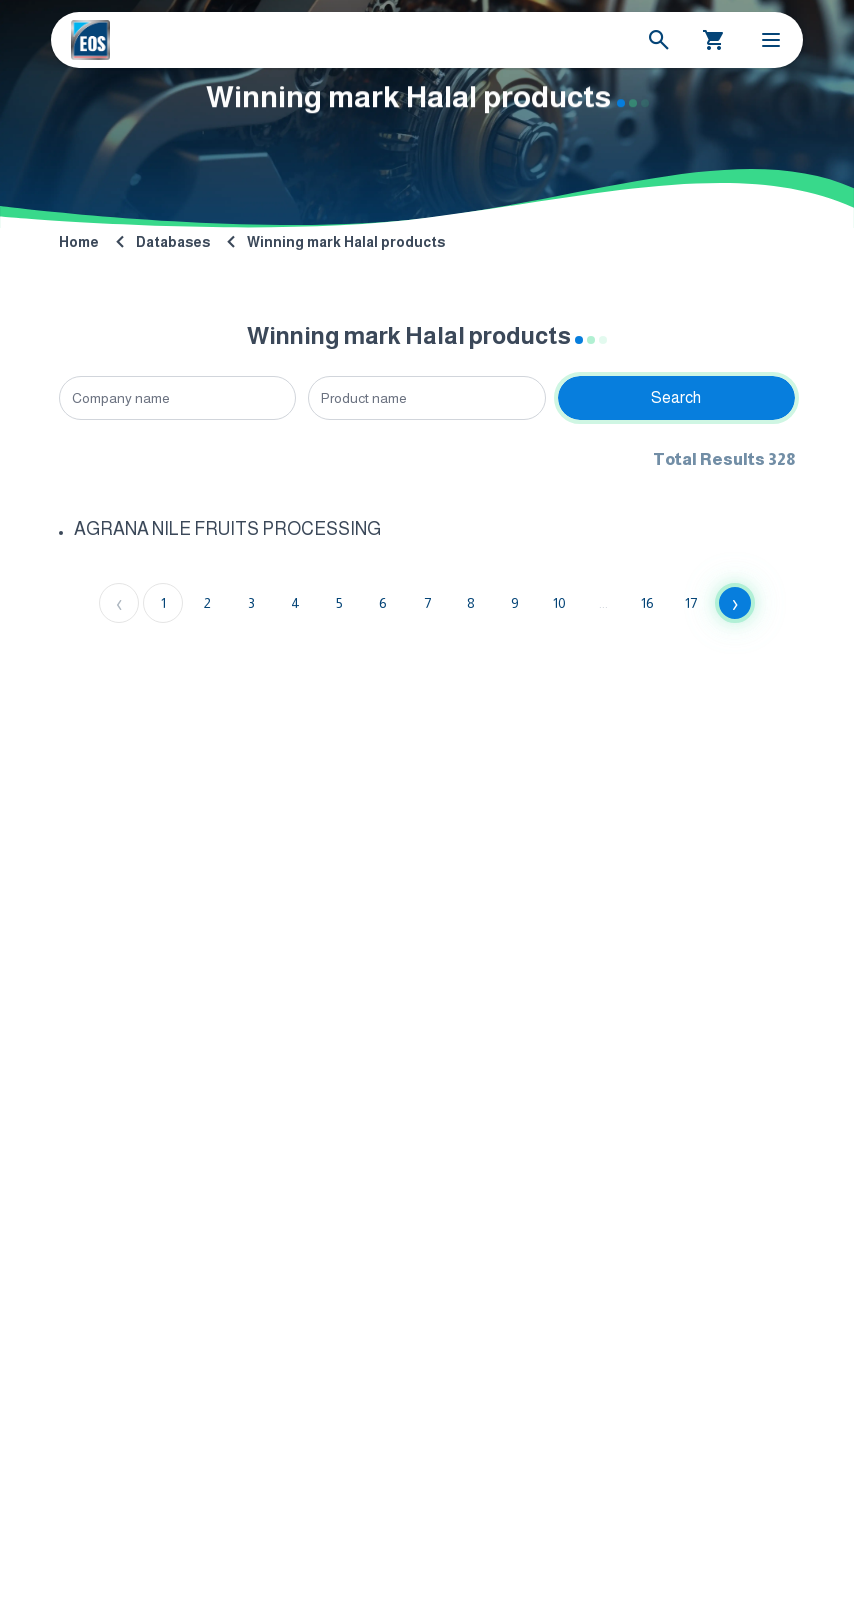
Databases (173, 242)
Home (79, 242)
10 (559, 603)
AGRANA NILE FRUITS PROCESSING (227, 529)
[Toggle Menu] (771, 40)
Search (676, 397)
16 (647, 603)
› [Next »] (735, 602)
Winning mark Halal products (346, 242)
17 (691, 603)
